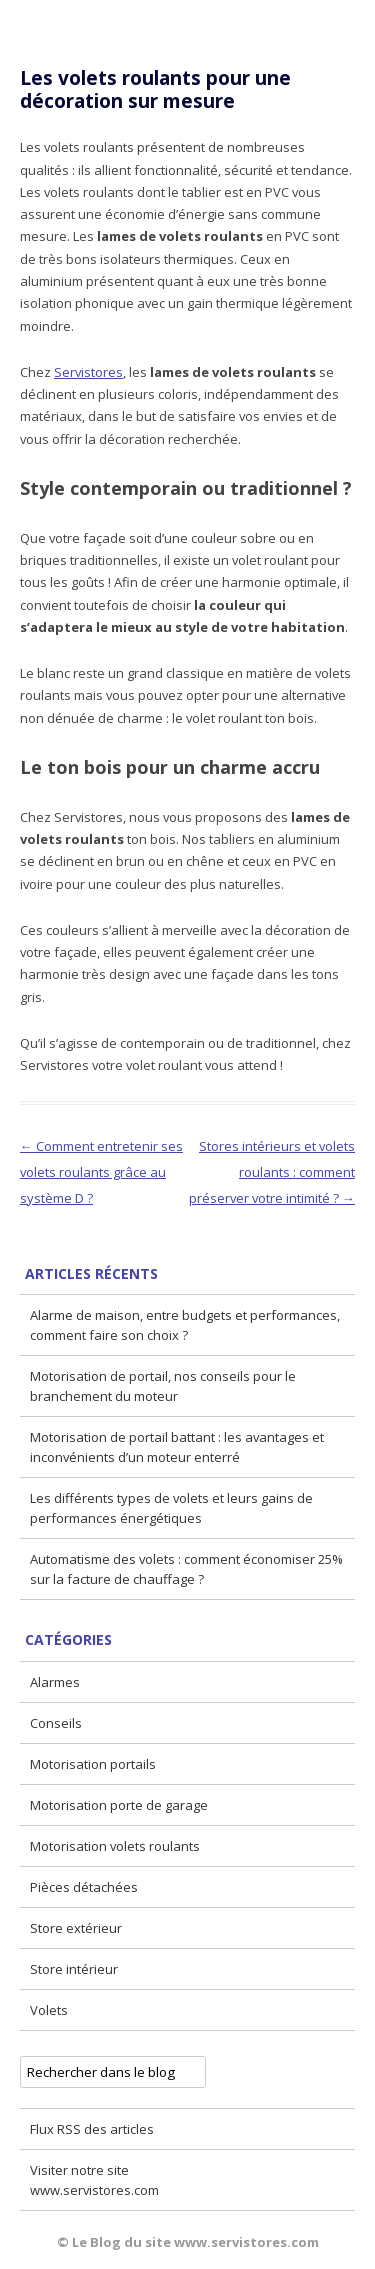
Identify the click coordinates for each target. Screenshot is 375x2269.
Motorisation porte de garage (119, 1805)
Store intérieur (74, 1969)
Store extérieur (76, 1928)
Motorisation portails (93, 1764)
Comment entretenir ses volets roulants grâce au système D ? (101, 1172)
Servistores (88, 372)
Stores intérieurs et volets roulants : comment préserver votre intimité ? (272, 1172)
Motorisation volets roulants (115, 1846)
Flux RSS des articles (92, 2129)
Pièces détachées (84, 1887)
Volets (49, 2010)
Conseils (56, 1723)
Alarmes (55, 1682)
